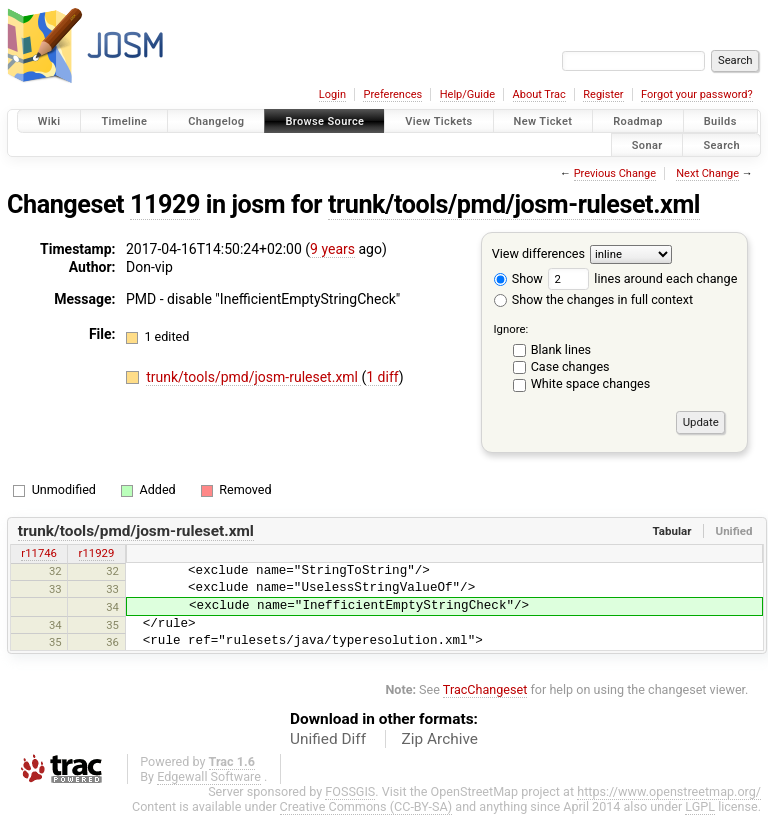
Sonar (647, 144)
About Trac (539, 94)
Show (518, 278)
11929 (165, 204)
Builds (720, 121)
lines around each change (642, 278)
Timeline (124, 121)
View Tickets (438, 121)
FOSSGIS (350, 791)
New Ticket (543, 121)
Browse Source (324, 121)
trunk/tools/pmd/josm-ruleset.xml (514, 204)
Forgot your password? (697, 94)
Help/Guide (467, 94)
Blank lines (561, 349)
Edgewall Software (209, 776)
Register (603, 94)
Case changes (570, 366)
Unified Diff (328, 739)
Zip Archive (440, 739)
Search (721, 144)
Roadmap (638, 121)
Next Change (707, 173)
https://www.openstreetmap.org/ (669, 791)
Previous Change (615, 173)
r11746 (39, 553)
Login (332, 94)
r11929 (97, 553)
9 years (332, 249)
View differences (538, 253)
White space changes (591, 383)
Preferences (392, 94)
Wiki (49, 121)
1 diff (382, 377)
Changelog (216, 121)
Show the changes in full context (593, 299)
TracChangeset (485, 689)
